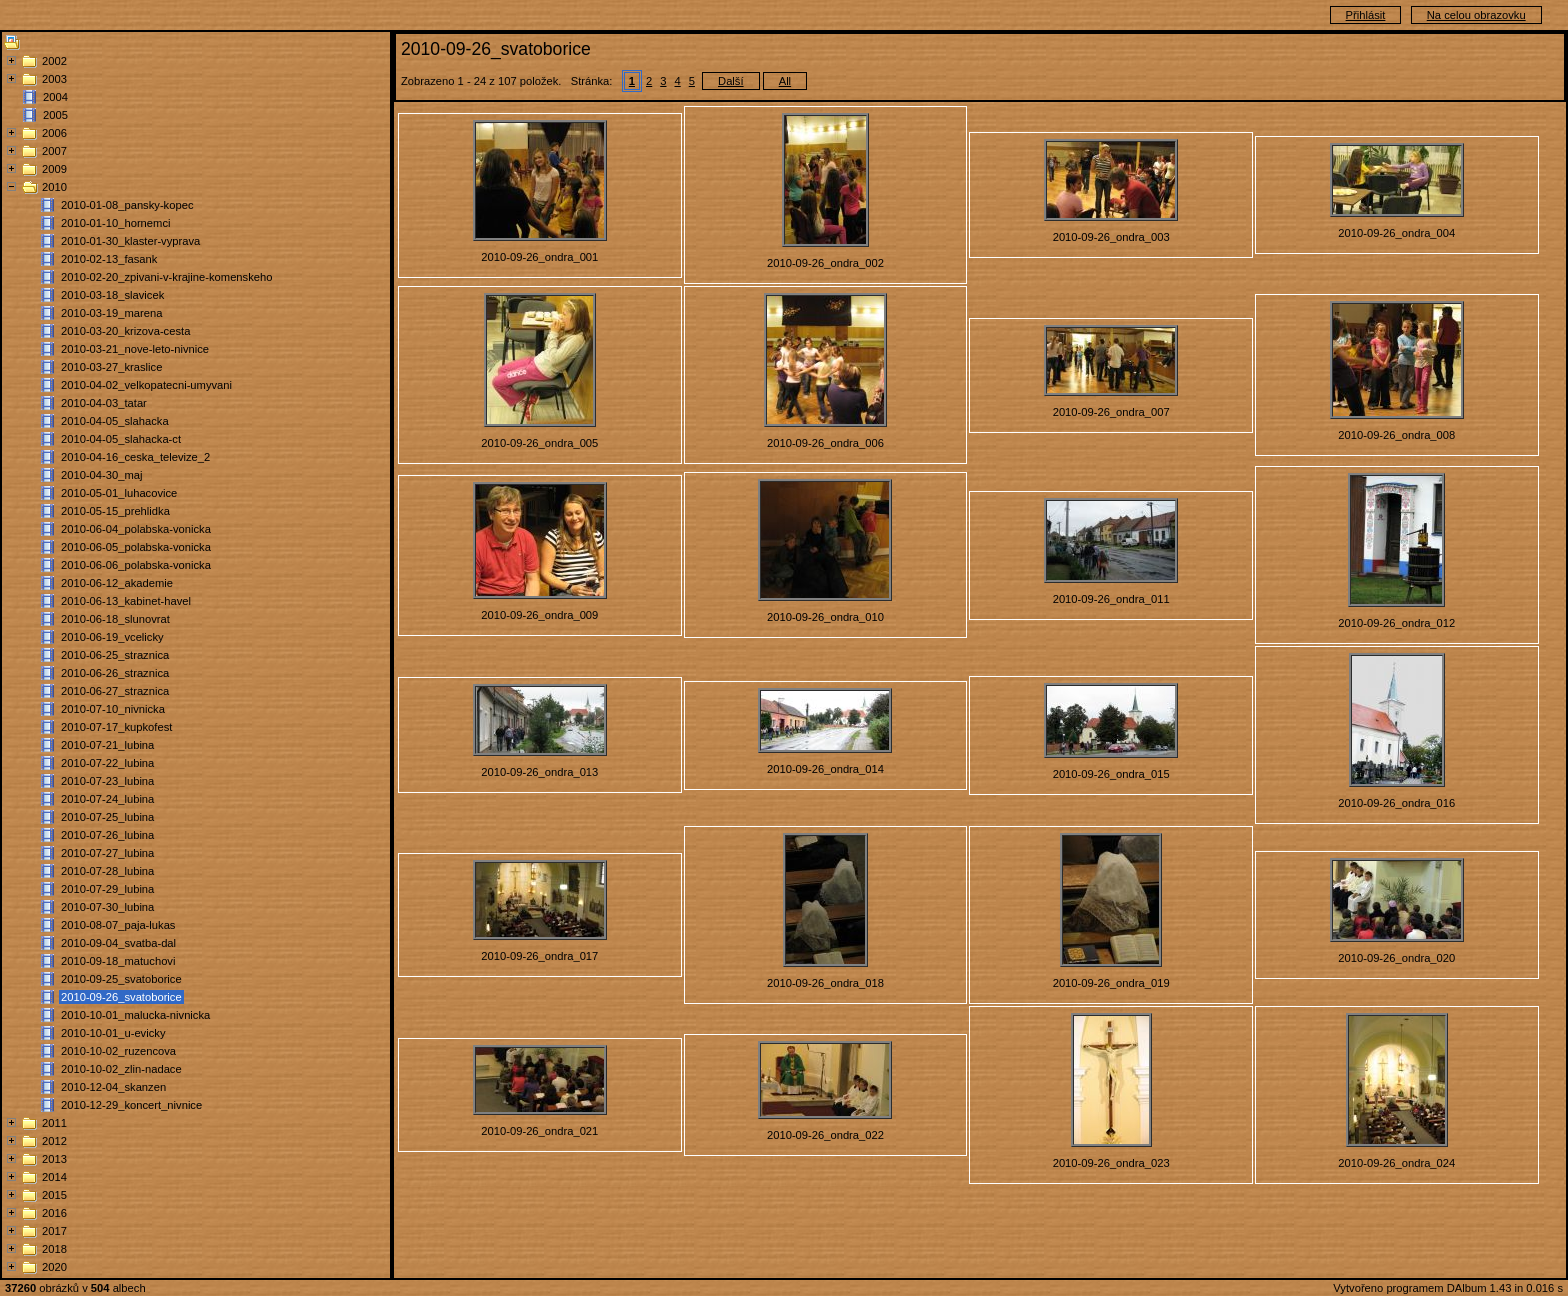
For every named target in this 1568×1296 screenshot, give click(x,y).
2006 (54, 133)
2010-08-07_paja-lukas (118, 925)
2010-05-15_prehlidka (115, 511)
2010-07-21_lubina (107, 745)
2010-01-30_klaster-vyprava (130, 241)
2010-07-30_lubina (107, 907)
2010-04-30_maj (101, 475)
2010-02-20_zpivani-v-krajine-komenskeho (166, 277)
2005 (55, 115)
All (785, 81)
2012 (54, 1141)
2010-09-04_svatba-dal (118, 943)
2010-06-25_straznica (115, 655)
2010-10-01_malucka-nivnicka (135, 1015)
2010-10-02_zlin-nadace (121, 1069)
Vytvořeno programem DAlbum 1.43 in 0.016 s (1448, 1288)
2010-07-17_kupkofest (116, 727)
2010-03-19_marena (111, 313)
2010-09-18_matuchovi (118, 961)
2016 (54, 1213)
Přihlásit (1366, 15)
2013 (54, 1159)
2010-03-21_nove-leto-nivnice (135, 349)
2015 (54, 1195)
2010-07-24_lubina (107, 799)
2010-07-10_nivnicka (113, 709)
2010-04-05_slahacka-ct (121, 439)
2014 (54, 1177)
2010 (54, 187)
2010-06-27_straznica (115, 691)
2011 (54, 1123)
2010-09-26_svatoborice (121, 997)
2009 (54, 169)
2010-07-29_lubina (107, 889)
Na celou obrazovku (1476, 15)
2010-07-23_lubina (107, 781)
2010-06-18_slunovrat (115, 619)
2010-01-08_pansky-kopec (127, 205)
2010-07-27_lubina (107, 853)
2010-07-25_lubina (107, 817)
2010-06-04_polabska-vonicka (136, 529)
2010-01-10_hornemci (115, 223)
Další (731, 81)
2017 (54, 1231)
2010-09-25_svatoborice (121, 979)
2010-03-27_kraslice (111, 367)
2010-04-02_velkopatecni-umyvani (146, 385)
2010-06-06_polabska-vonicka (136, 565)
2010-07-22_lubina (107, 763)
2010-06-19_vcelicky (112, 637)
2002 (54, 61)
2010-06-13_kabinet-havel (126, 601)
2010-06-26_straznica (115, 673)
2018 (54, 1249)
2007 (54, 151)
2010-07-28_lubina (107, 871)
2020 (54, 1267)
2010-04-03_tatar (104, 403)
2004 (55, 97)
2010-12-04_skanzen (113, 1087)
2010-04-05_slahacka (115, 421)
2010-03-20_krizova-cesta (125, 331)
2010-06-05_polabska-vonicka (136, 547)
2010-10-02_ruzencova (118, 1051)
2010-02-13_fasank (109, 259)
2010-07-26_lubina (107, 835)
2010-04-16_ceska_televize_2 (135, 457)
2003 (54, 79)
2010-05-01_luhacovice (119, 493)
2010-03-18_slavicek (112, 295)
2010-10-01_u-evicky (113, 1033)
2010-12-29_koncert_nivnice (131, 1105)
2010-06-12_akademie (117, 583)
